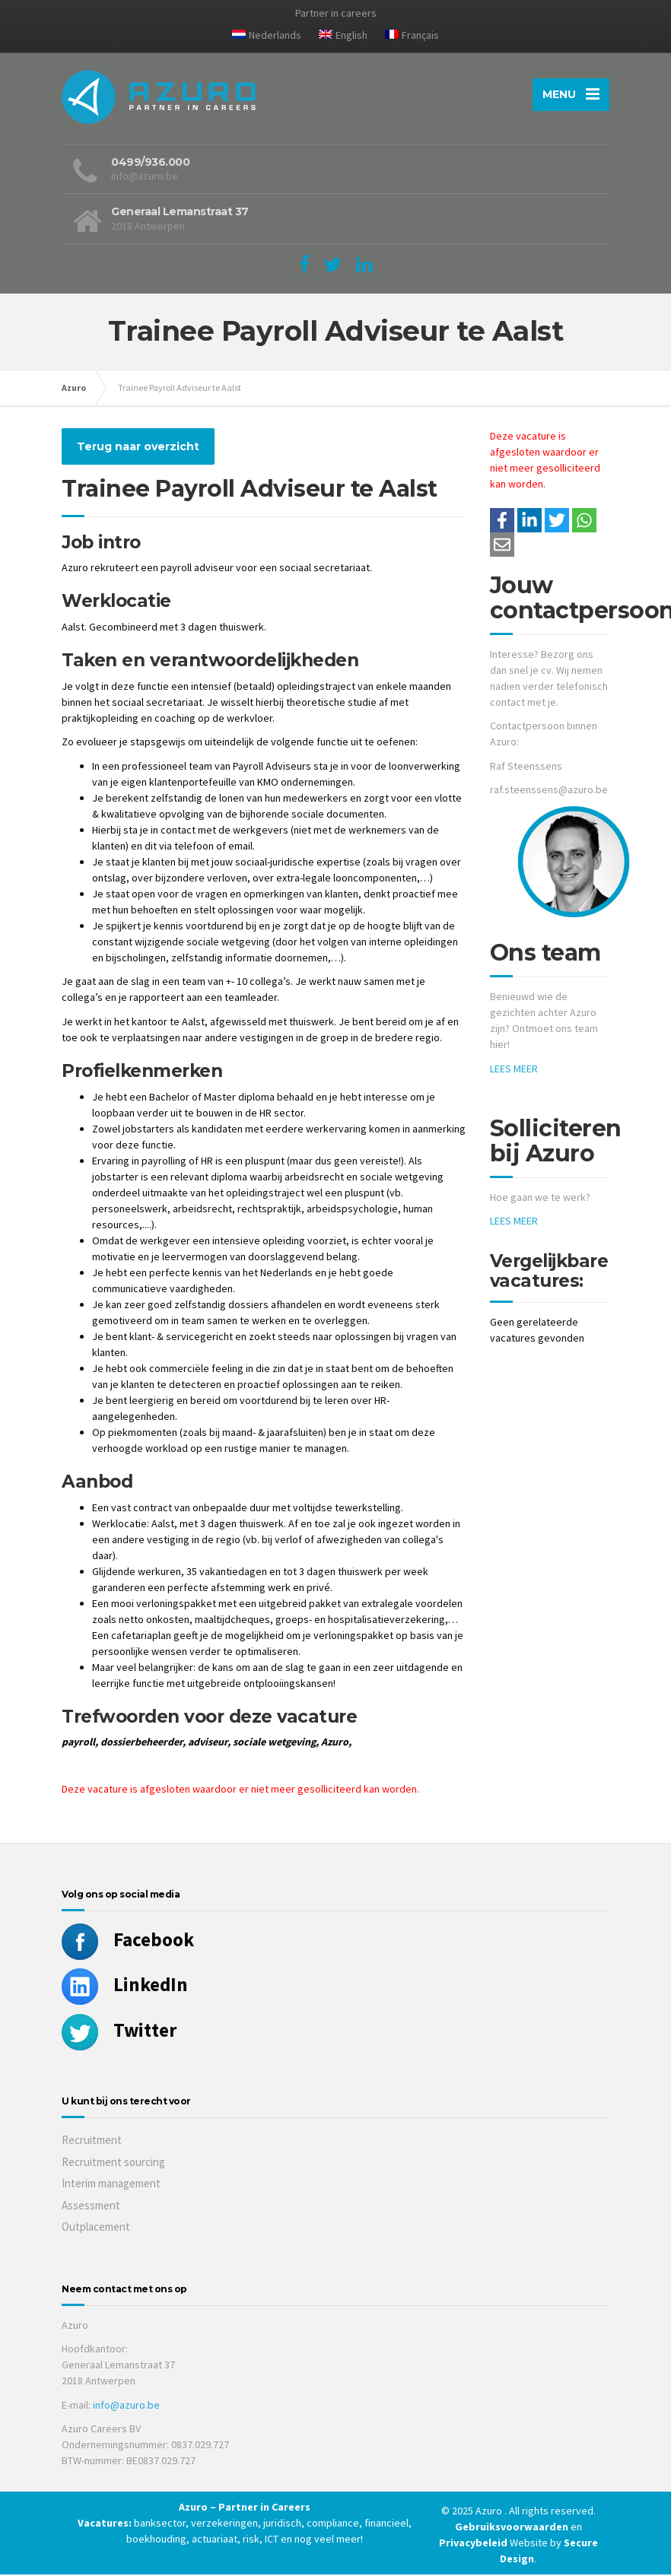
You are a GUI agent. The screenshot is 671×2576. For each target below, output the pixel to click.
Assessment (91, 2207)
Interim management (111, 2184)
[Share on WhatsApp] (584, 522)
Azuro (74, 389)
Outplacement (96, 2228)
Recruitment (92, 2141)
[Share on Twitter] (557, 522)
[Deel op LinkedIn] (529, 522)
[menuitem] (266, 38)
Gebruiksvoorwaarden (513, 2528)
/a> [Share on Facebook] (502, 521)
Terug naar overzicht (138, 448)
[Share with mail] (502, 546)
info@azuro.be (126, 2406)
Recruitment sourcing (113, 2163)
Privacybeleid (473, 2544)
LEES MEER (514, 1070)
